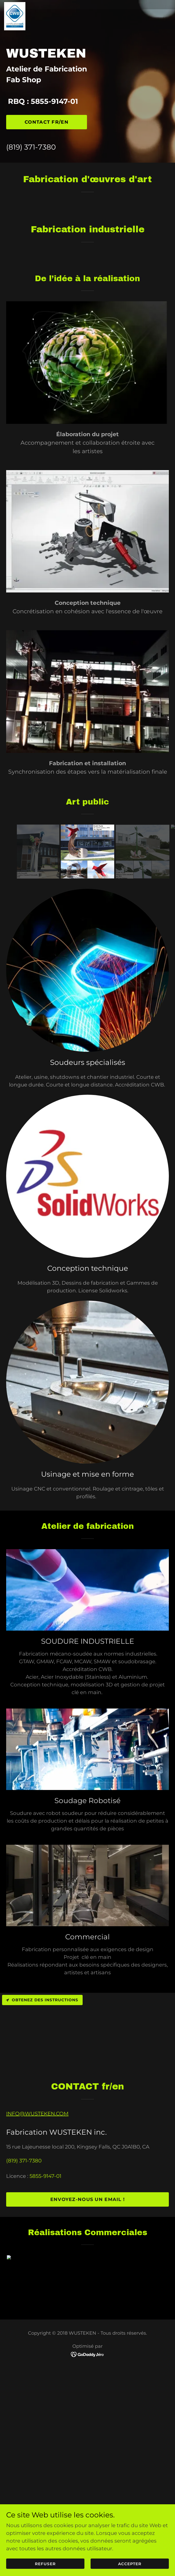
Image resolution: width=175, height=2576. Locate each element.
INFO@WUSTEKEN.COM (37, 2114)
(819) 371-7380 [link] (31, 147)
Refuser (45, 2563)
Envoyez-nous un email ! (87, 2199)
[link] (14, 4)
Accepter (130, 2563)
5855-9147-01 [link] (45, 2176)
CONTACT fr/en (47, 122)
